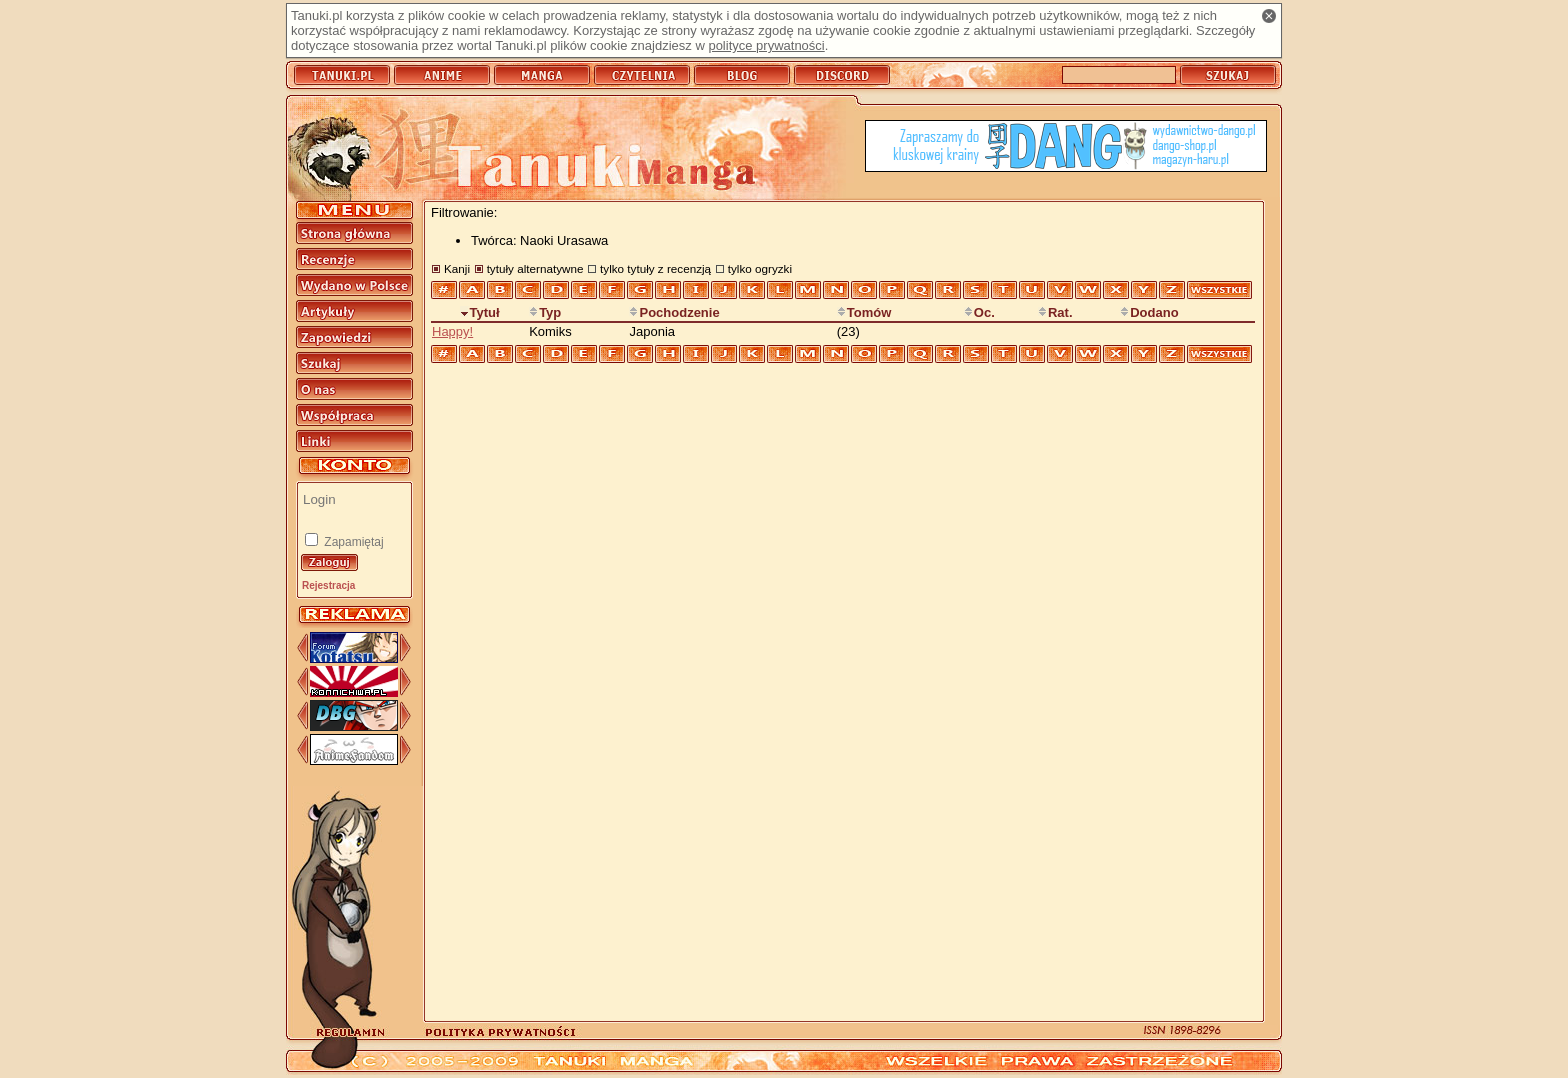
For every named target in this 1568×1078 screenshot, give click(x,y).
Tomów (864, 312)
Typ (545, 312)
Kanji (457, 268)
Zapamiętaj (352, 542)
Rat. (1055, 312)
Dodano (1149, 312)
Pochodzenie (674, 312)
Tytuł (480, 312)
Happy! (452, 331)
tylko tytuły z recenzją (655, 268)
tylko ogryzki (760, 268)
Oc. (979, 312)
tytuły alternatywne (535, 268)
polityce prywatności (766, 45)
